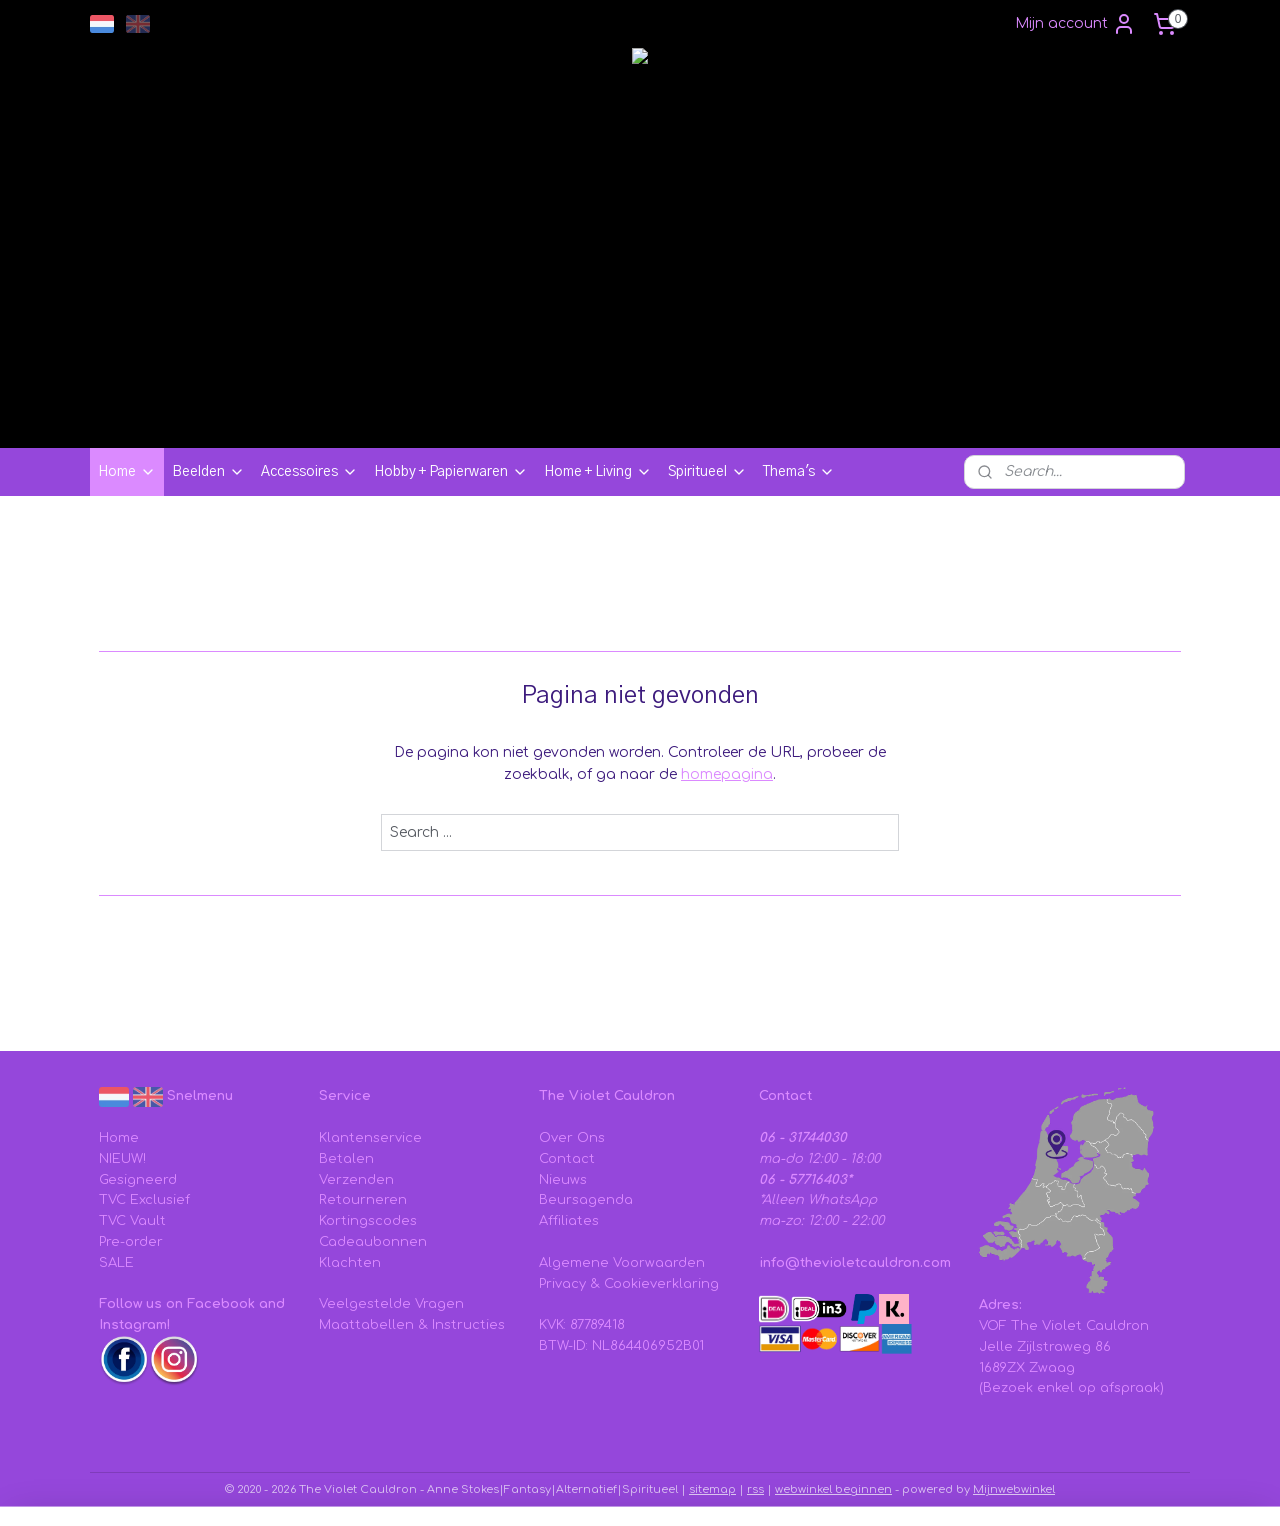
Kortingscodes (368, 1221)
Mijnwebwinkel (1014, 1489)
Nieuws (563, 1180)
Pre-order (131, 1242)
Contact (567, 1159)
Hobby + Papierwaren (451, 472)
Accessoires (309, 472)
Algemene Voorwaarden (622, 1263)
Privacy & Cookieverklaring (629, 1284)
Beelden (208, 472)
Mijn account (1075, 24)
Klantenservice (370, 1138)
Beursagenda (586, 1200)
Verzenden (356, 1180)
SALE (116, 1263)
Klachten (350, 1263)
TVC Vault (132, 1221)
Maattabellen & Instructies (412, 1325)
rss (755, 1489)
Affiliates (569, 1221)
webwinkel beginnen (833, 1489)
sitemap (712, 1489)
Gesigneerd (138, 1180)
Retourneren (363, 1200)
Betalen (346, 1159)
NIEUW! (122, 1159)
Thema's (799, 472)
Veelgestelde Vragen (391, 1304)
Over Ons (572, 1138)
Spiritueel (707, 472)
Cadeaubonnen (373, 1242)
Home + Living (598, 472)
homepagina (727, 774)
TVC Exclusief (144, 1200)
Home (127, 472)
